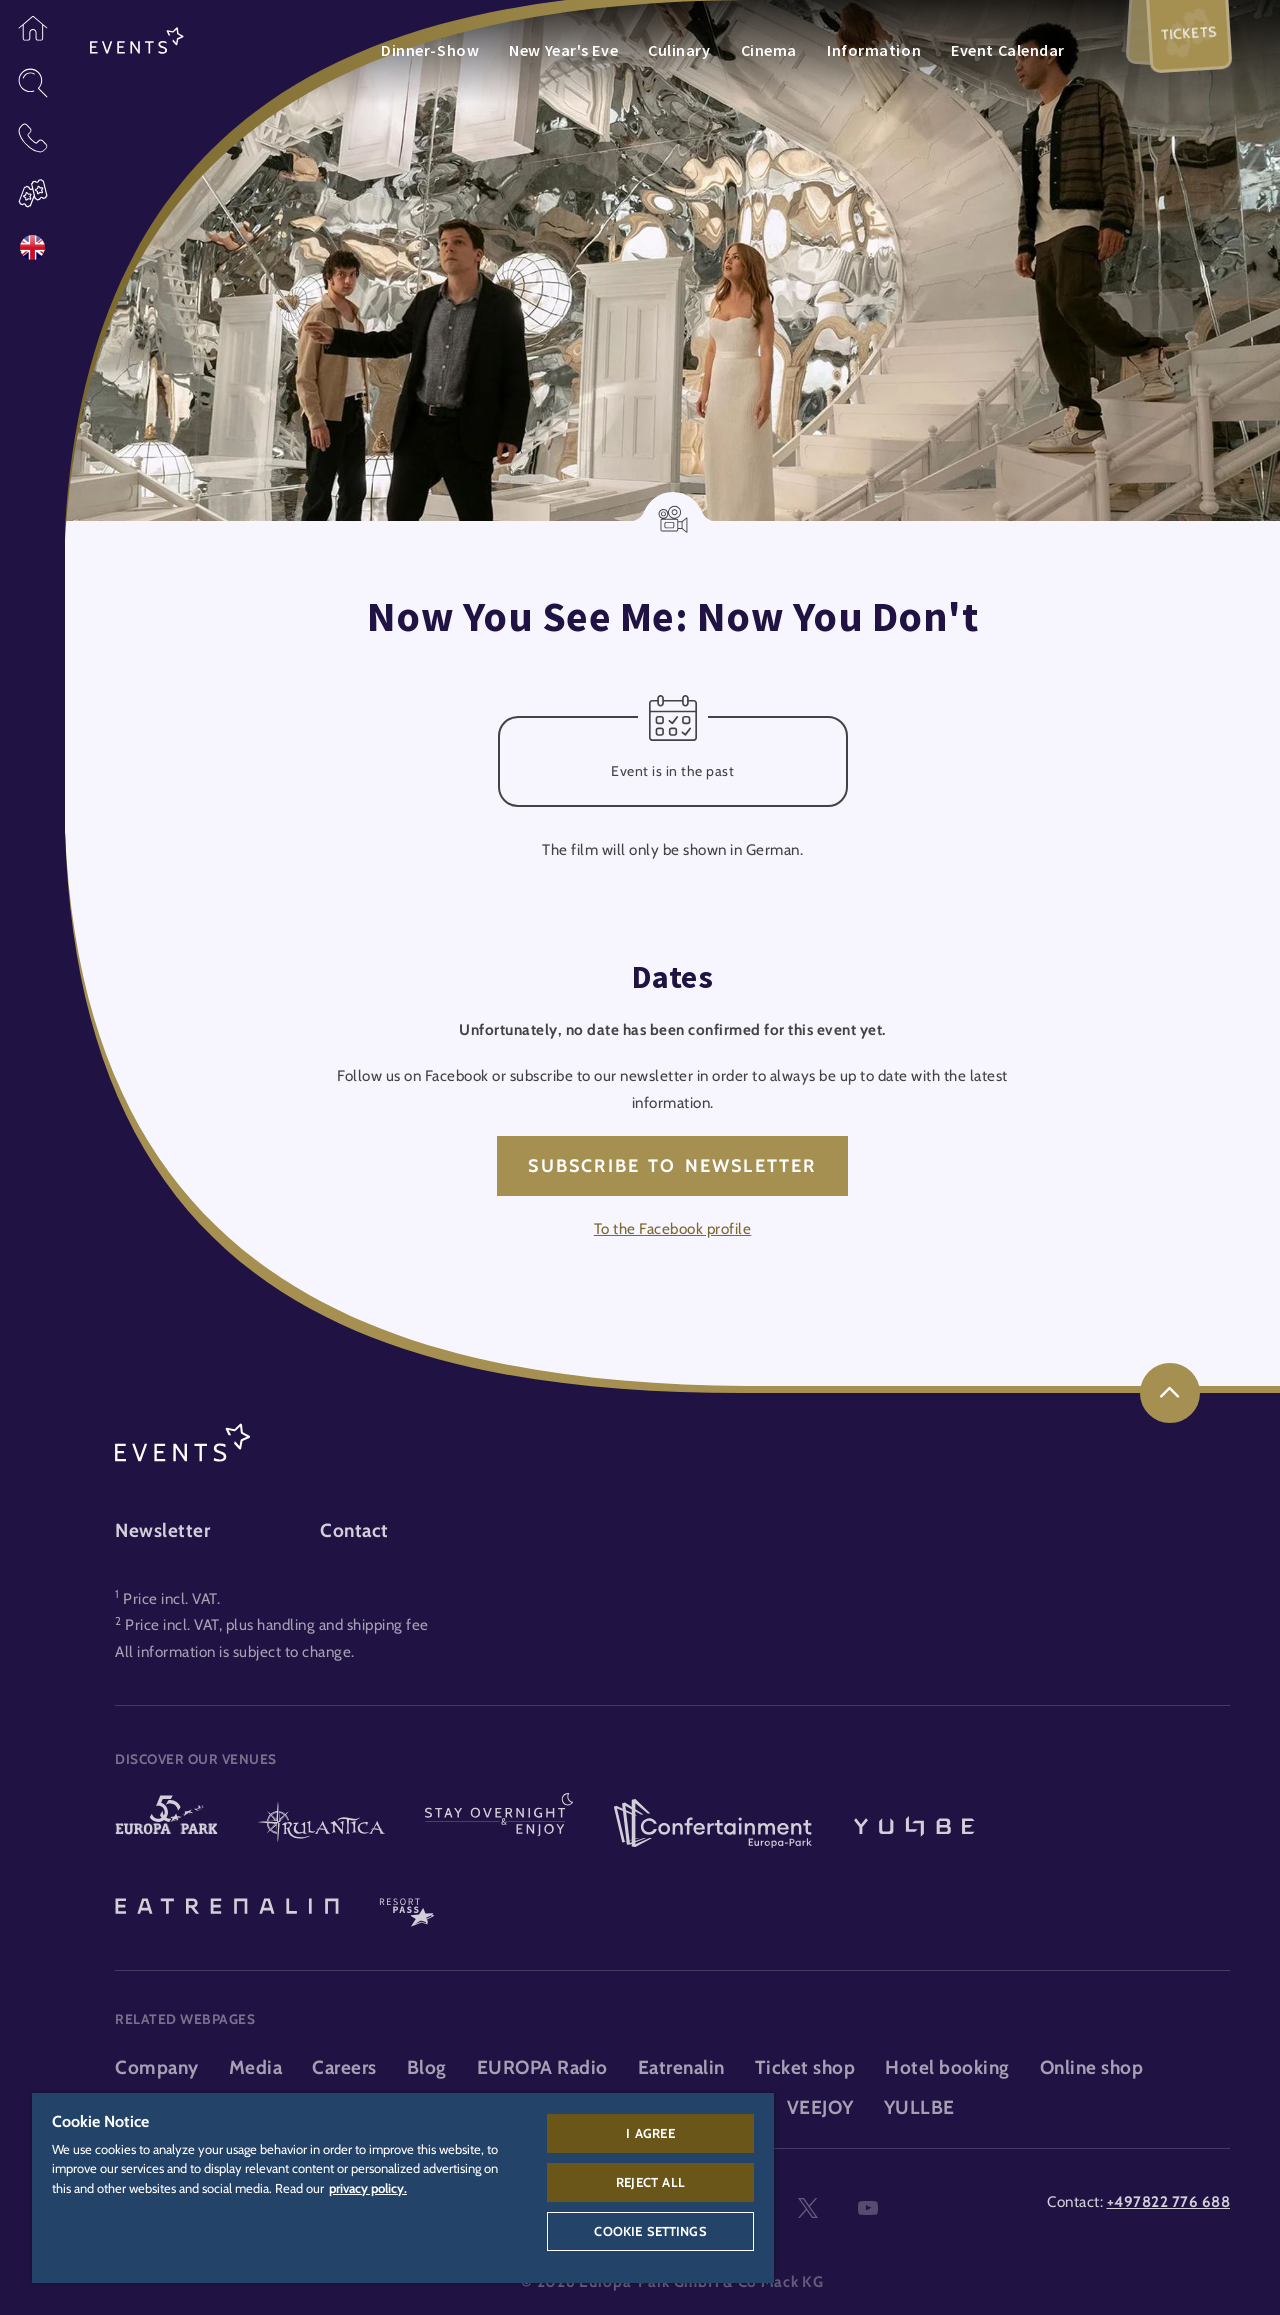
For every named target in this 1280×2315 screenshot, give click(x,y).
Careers (344, 2067)
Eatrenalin (681, 2067)
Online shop (1092, 2067)
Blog (427, 2067)
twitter (808, 2209)
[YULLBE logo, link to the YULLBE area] (914, 1825)
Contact (354, 1530)
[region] (403, 2188)
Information (874, 50)
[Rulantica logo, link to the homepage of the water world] (321, 1825)
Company (157, 2067)
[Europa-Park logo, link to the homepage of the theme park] (166, 1825)
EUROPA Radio (542, 2067)
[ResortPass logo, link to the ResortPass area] (407, 1904)
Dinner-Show (430, 50)
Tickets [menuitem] (1189, 32)
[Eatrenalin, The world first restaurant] (227, 1904)
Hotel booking (947, 2067)
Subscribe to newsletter (672, 1166)
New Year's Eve (563, 50)
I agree (650, 2133)
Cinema (769, 50)
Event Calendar (1008, 50)
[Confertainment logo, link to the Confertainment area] (713, 1825)
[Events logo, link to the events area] (137, 41)
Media (256, 2067)
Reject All (650, 2182)
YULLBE (919, 2107)
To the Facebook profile (673, 1228)
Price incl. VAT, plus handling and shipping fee (277, 1624)
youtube (868, 2209)
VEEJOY (820, 2107)
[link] (1170, 1393)
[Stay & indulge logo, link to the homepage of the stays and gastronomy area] (499, 1825)
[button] (32, 27)
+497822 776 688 (1169, 2201)
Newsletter (162, 1530)
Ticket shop (805, 2067)
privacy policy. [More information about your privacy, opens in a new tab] (368, 2188)
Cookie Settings (650, 2231)
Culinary (679, 50)
